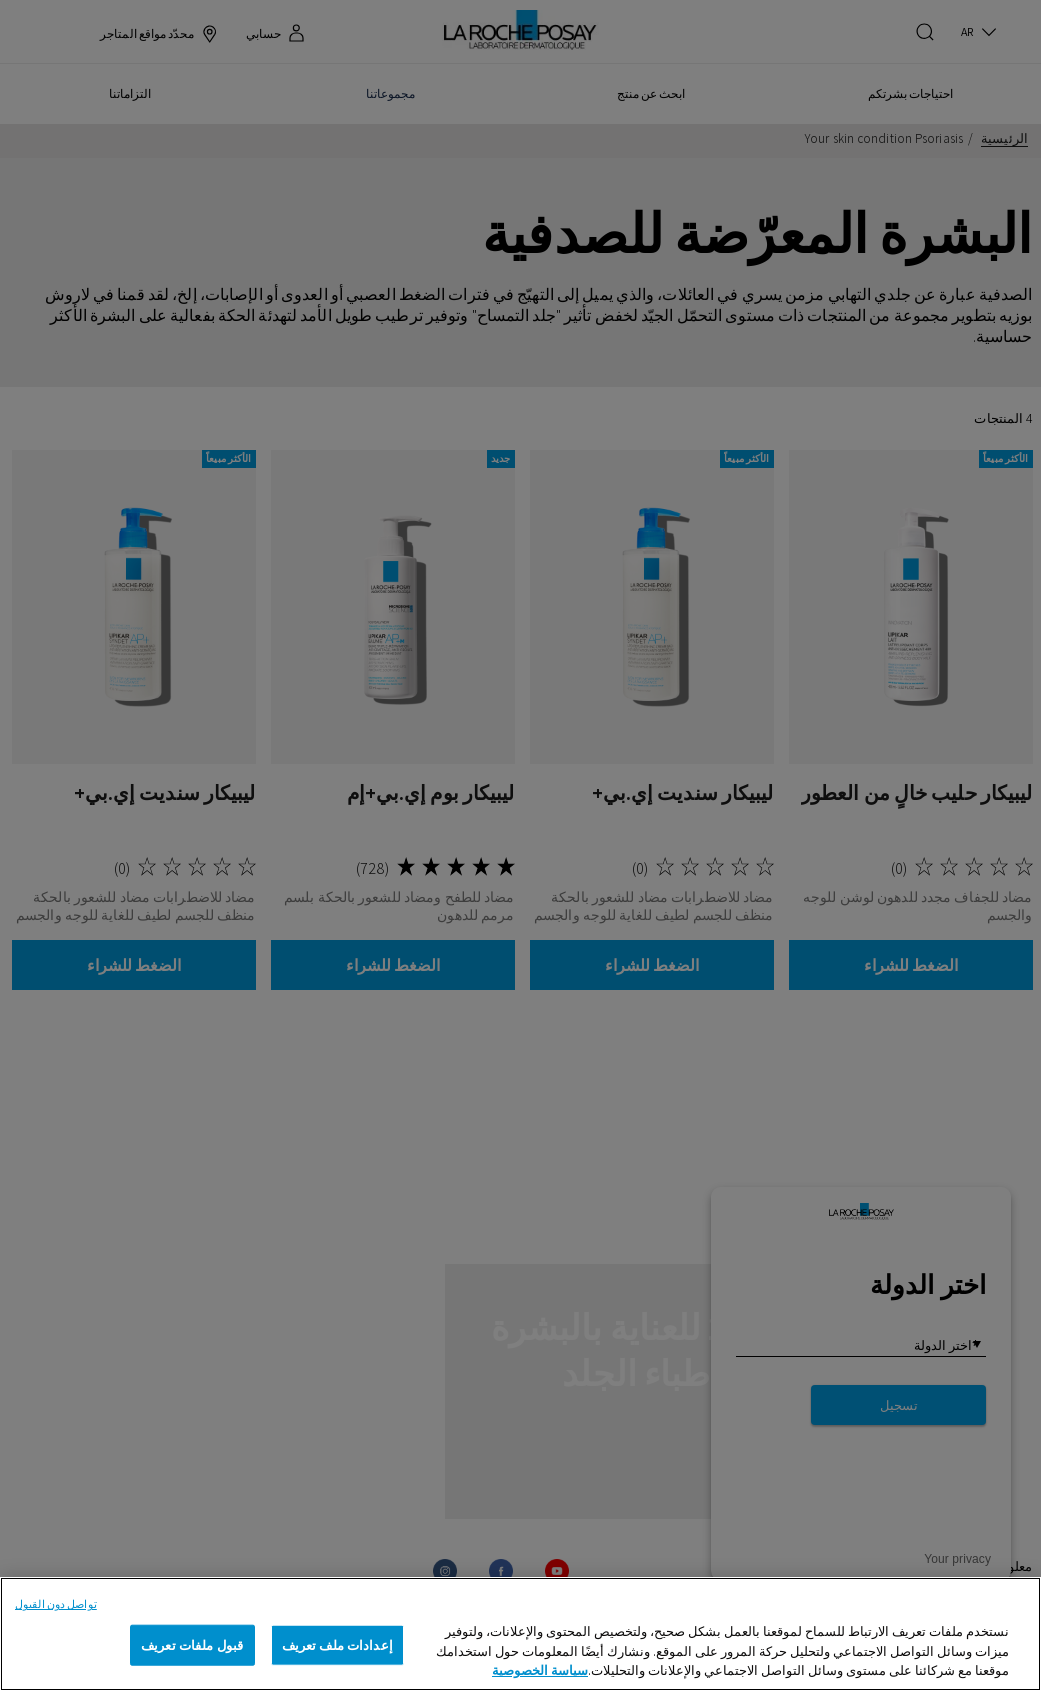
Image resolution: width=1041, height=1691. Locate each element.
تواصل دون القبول (56, 1604)
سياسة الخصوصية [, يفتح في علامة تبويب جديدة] (540, 1670)
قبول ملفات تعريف (192, 1644)
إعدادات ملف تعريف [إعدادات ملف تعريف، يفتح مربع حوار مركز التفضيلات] (337, 1644)
